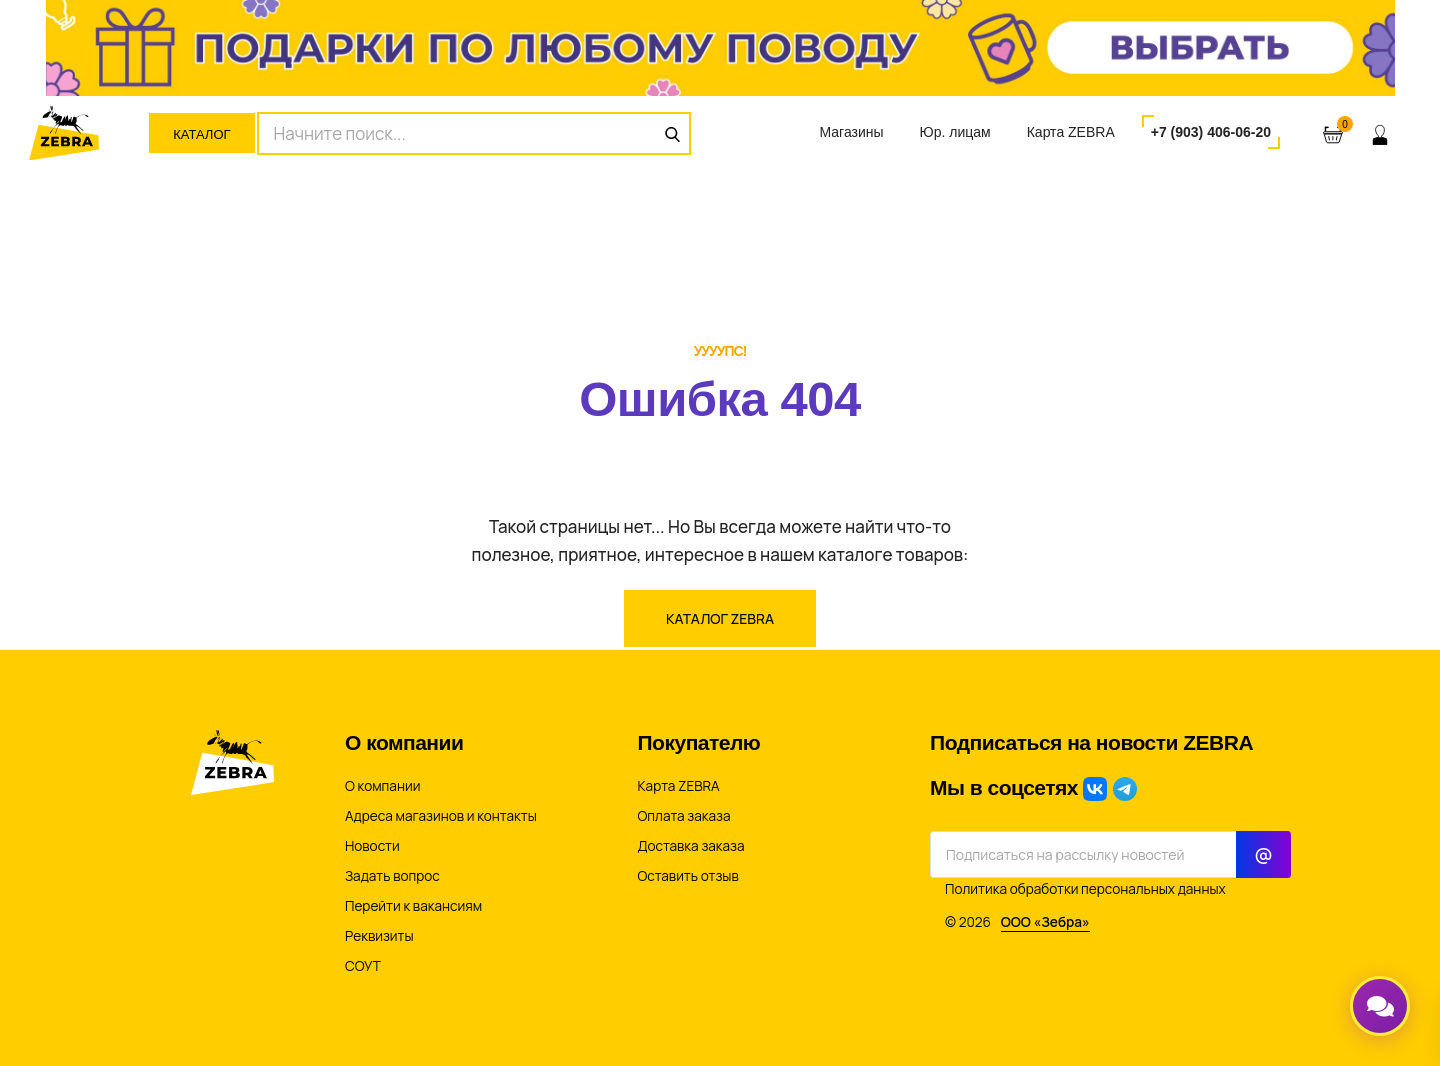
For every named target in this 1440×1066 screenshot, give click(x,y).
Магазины (851, 132)
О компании (382, 786)
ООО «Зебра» (1045, 922)
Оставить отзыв (688, 876)
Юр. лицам (955, 132)
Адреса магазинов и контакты (441, 816)
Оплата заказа (684, 816)
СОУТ (363, 966)
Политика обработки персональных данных (1085, 889)
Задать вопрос (392, 876)
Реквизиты (379, 936)
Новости (372, 846)
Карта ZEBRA (1071, 132)
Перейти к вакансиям (413, 906)
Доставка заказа (691, 846)
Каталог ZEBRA (720, 618)
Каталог (201, 134)
